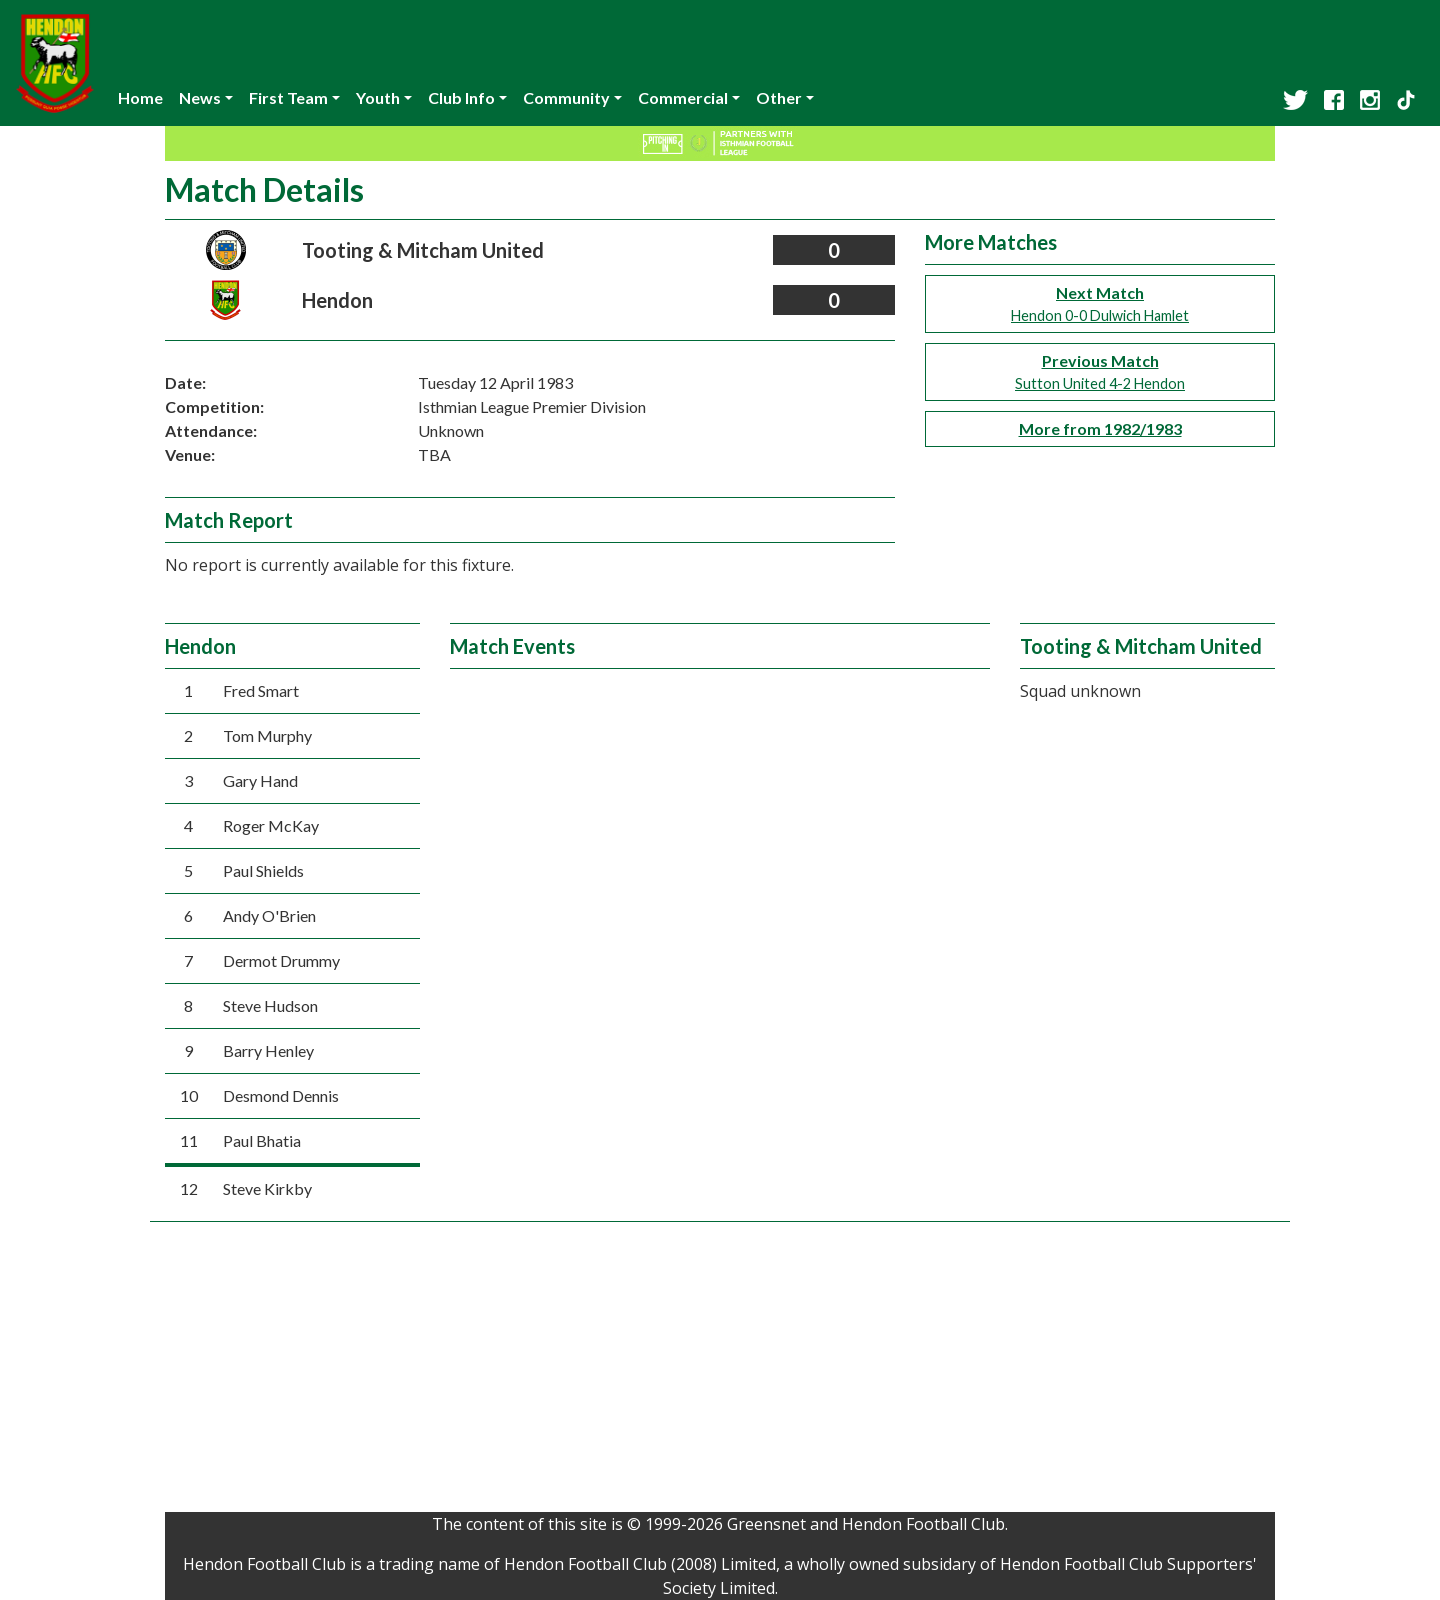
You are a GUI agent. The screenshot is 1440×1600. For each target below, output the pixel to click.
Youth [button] (378, 97)
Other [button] (779, 97)
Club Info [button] (461, 97)
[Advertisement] (720, 1372)
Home (140, 97)
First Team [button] (288, 97)
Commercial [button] (683, 97)
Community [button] (566, 97)
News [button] (200, 97)
